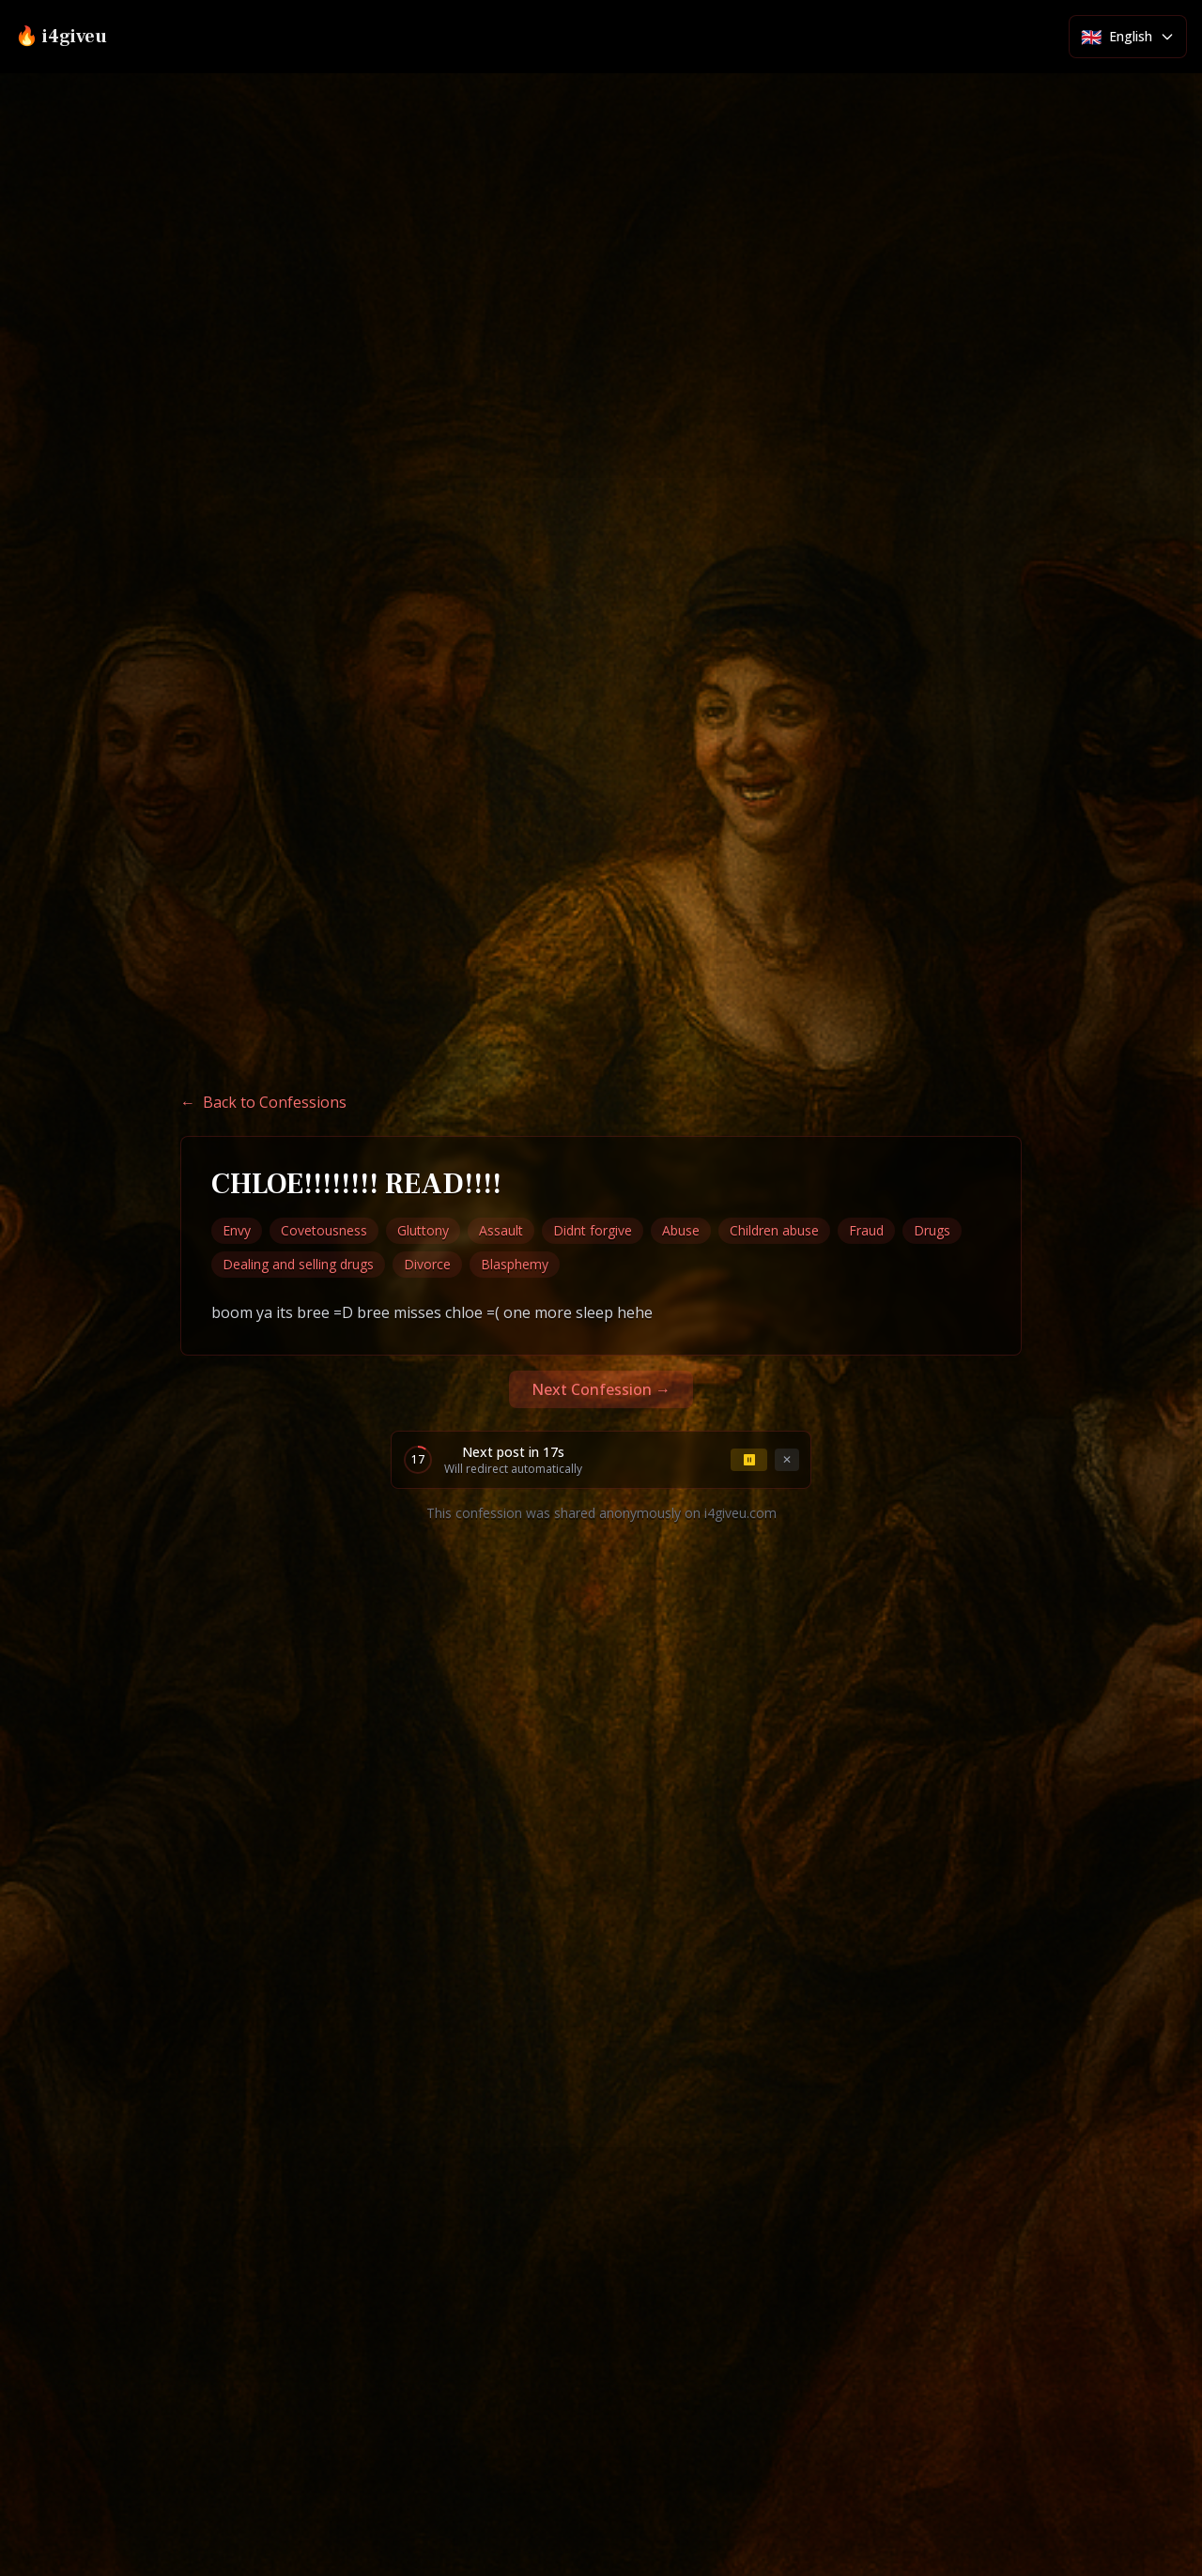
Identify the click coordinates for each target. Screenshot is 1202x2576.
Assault (501, 1230)
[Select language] (1128, 36)
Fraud (866, 1230)
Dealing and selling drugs (298, 1264)
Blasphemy (514, 1264)
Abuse (681, 1230)
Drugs (932, 1230)
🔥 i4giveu (61, 36)
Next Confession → (601, 1389)
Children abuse (774, 1230)
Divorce (427, 1264)
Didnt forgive (592, 1230)
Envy (237, 1230)
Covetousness (324, 1230)
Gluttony (423, 1230)
